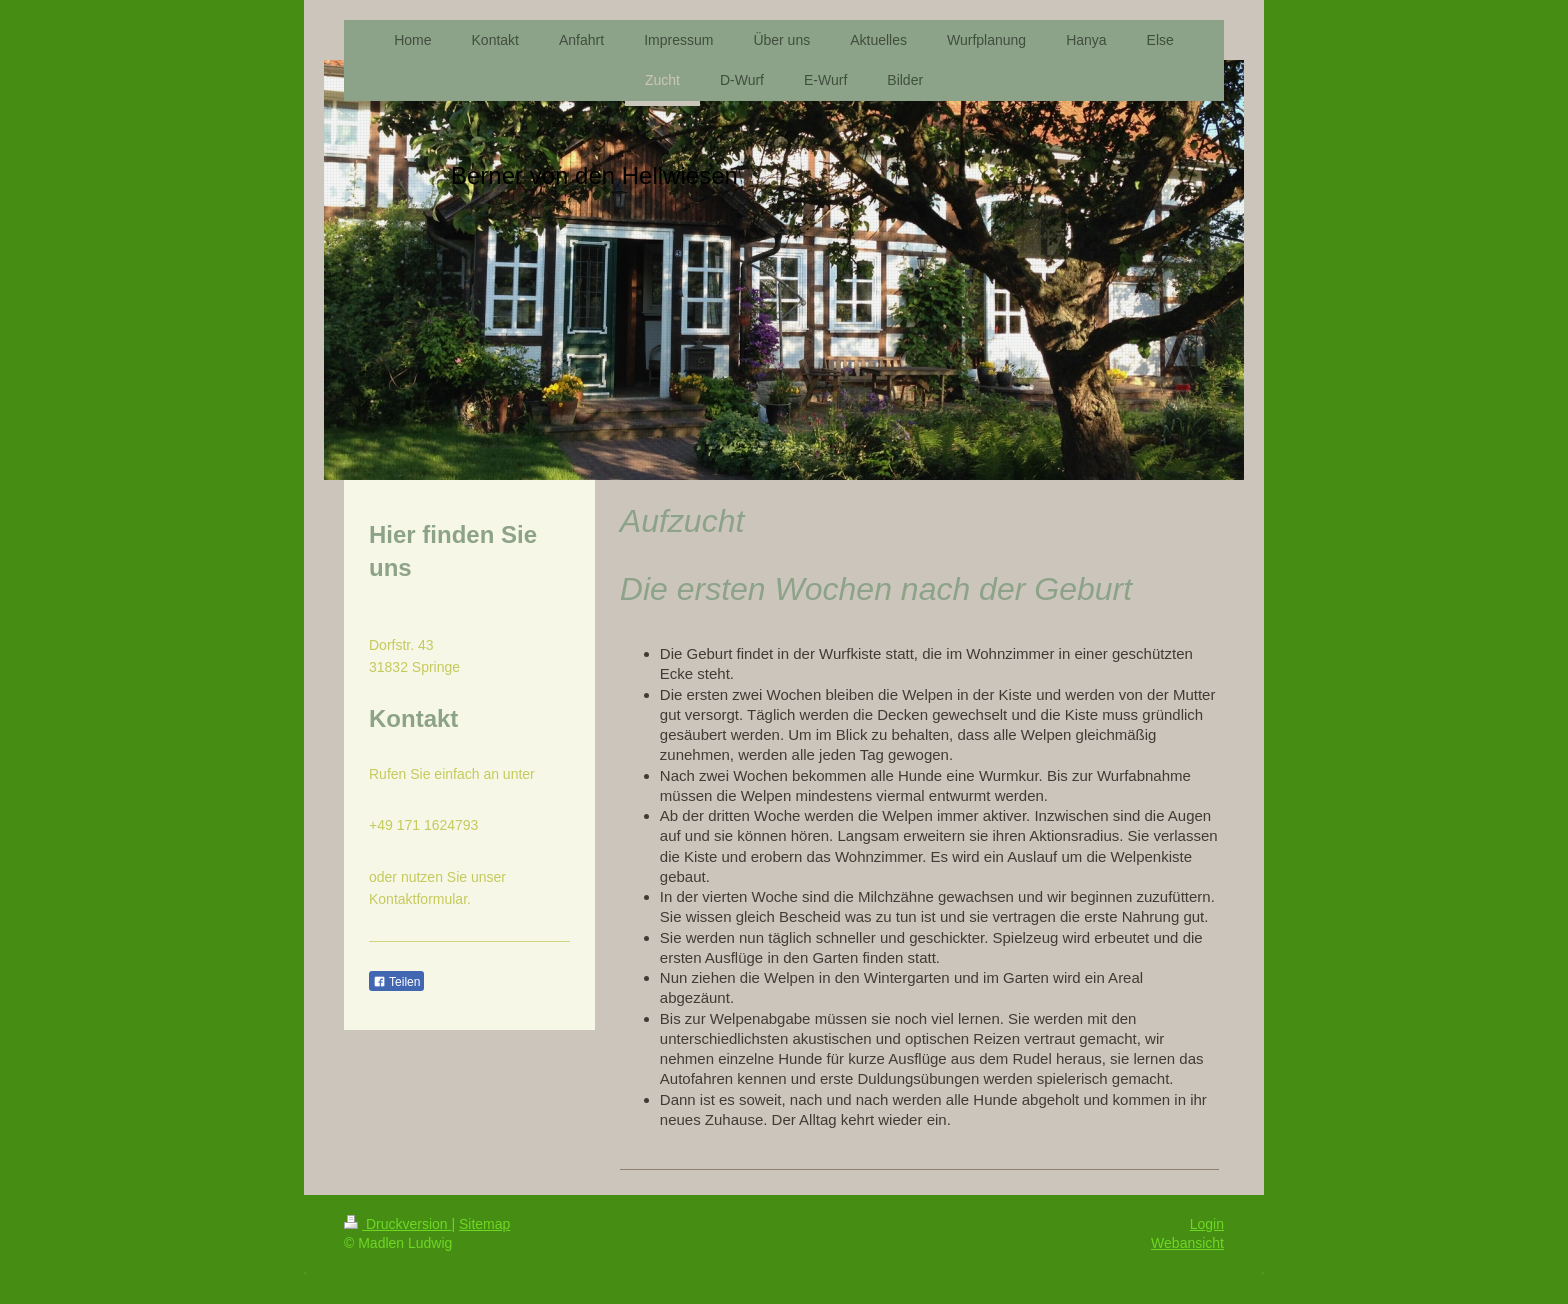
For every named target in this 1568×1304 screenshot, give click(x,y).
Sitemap (484, 1224)
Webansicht (1187, 1243)
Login (1207, 1224)
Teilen (396, 982)
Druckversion (397, 1224)
